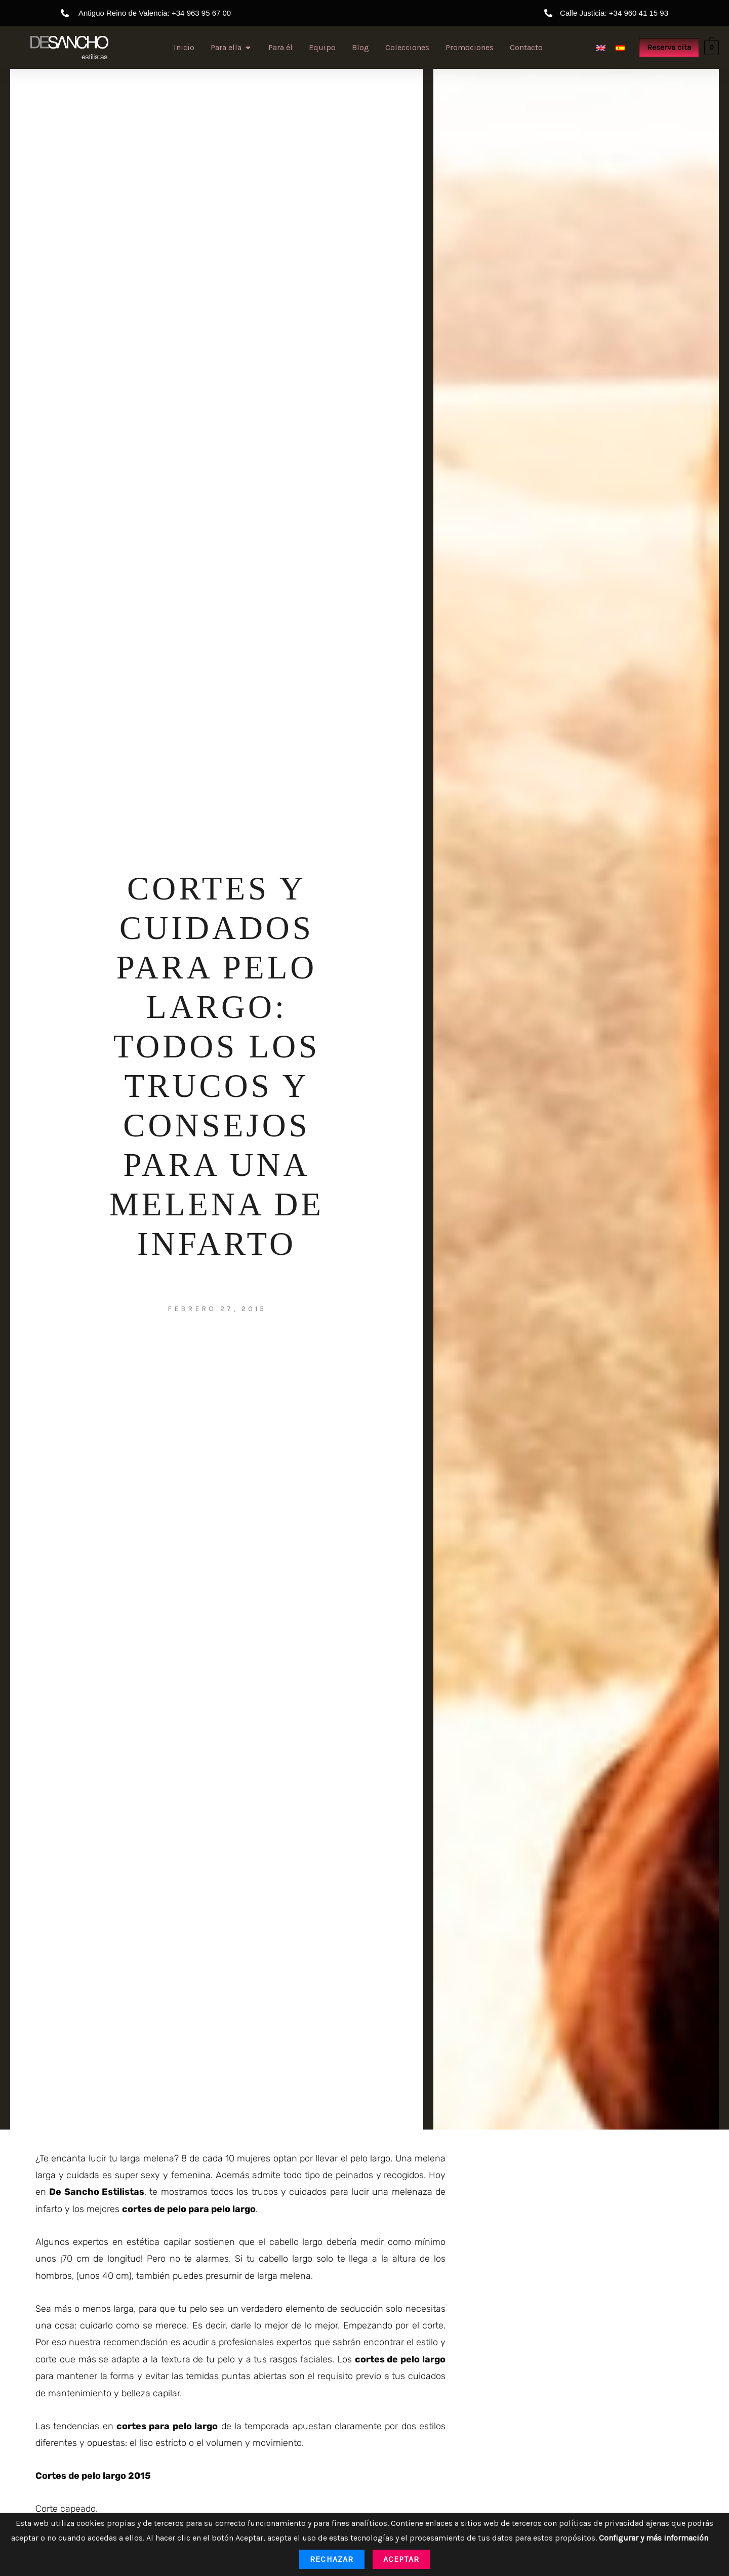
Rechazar (332, 2559)
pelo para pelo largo (210, 2209)
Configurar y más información (653, 2538)
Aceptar (401, 2559)
